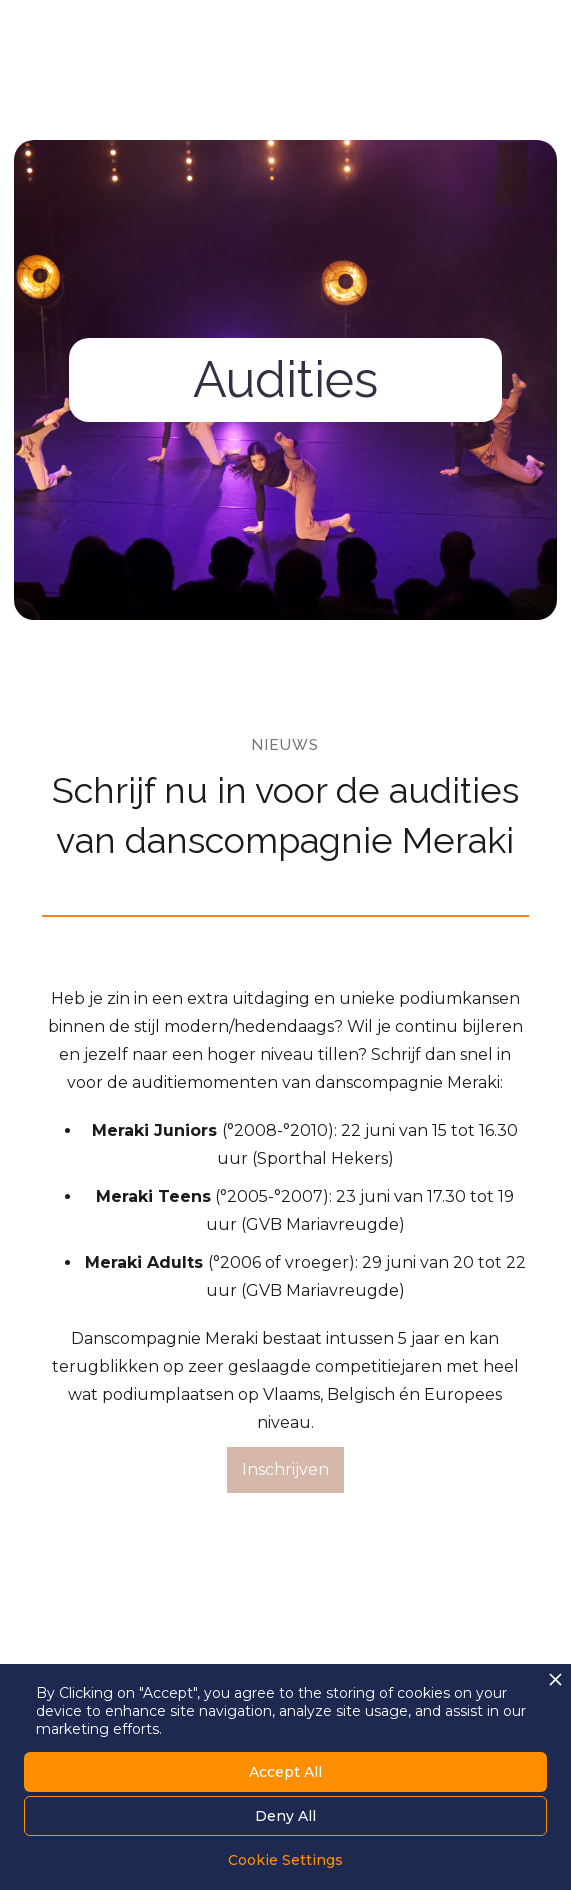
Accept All (285, 1772)
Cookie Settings (285, 1860)
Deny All (285, 1816)
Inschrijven (285, 1469)
